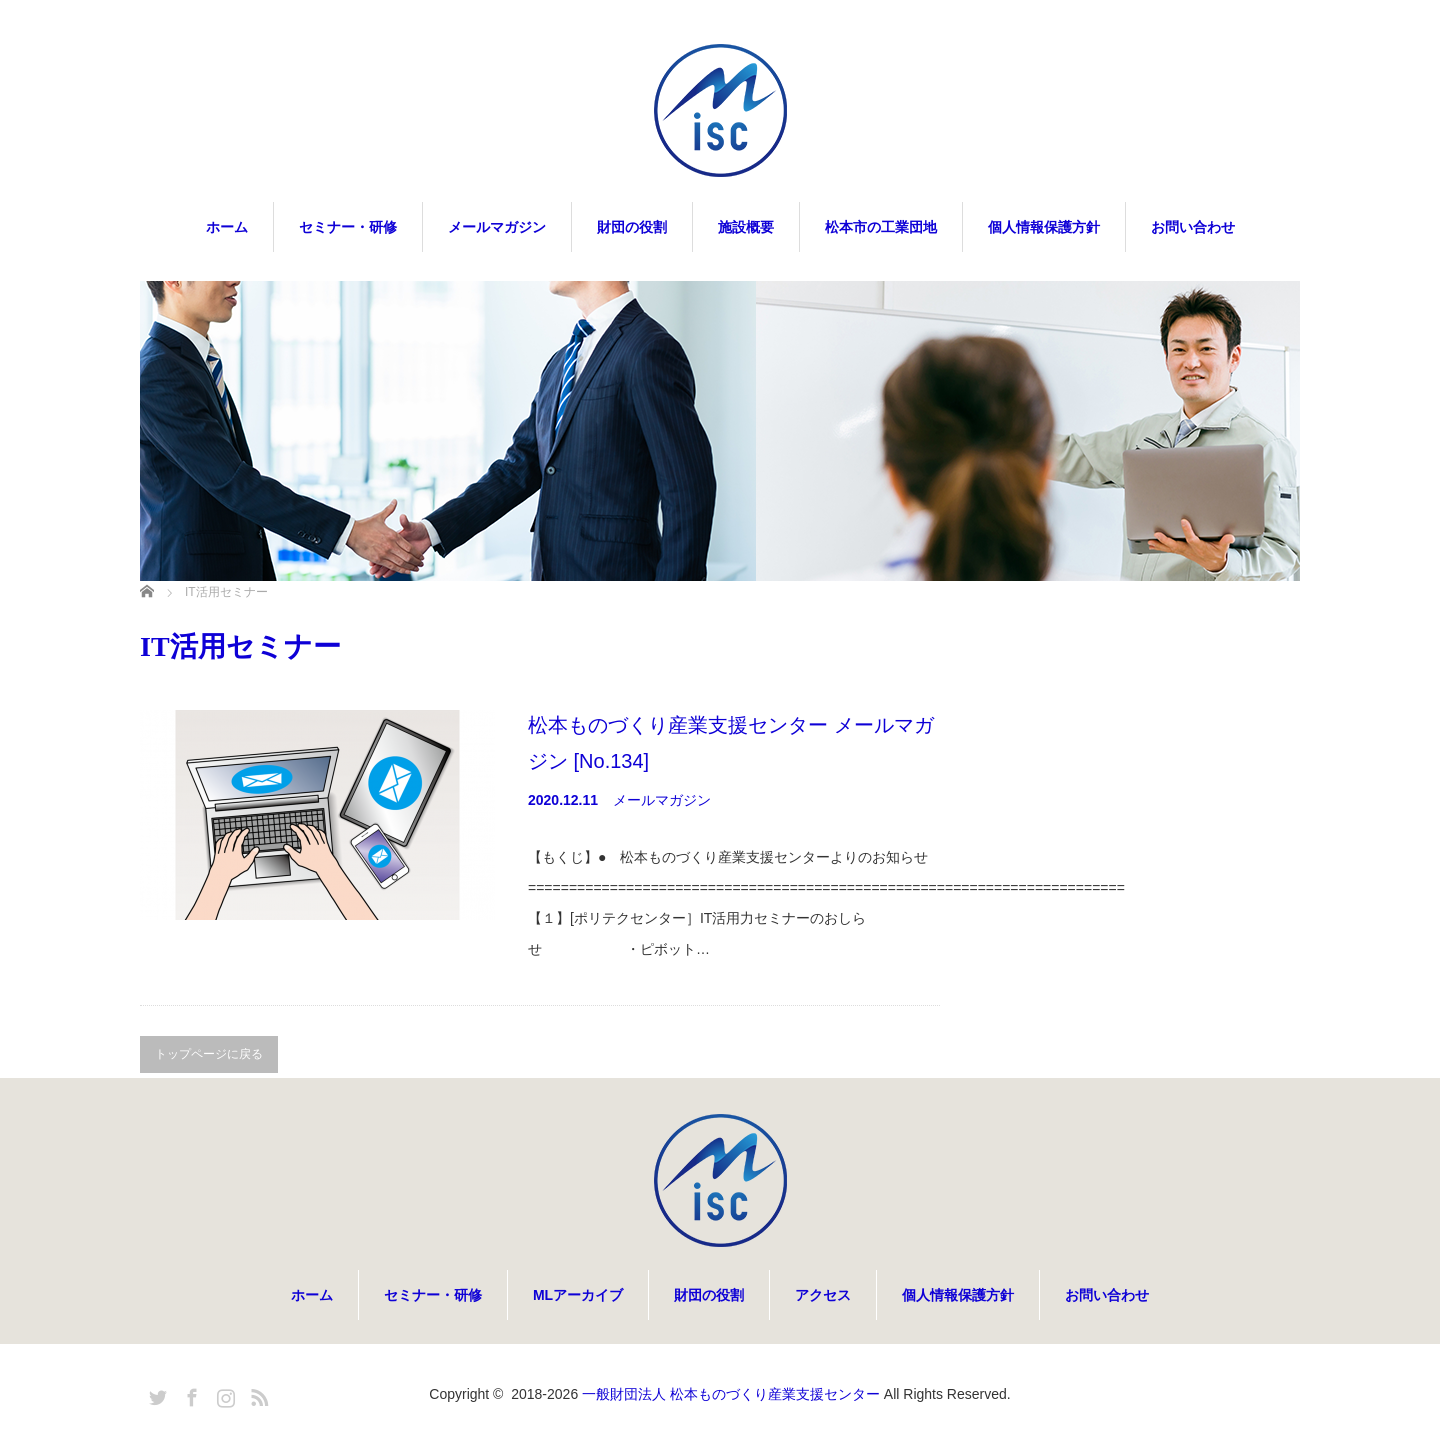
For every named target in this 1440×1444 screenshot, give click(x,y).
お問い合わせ (1193, 227)
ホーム (227, 227)
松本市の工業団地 (881, 227)
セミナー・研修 (348, 227)
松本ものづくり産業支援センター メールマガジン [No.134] (731, 743)
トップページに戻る (209, 1054)
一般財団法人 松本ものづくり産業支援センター (731, 1394)
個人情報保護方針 (1044, 227)
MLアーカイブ (578, 1295)
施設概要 (746, 227)
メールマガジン (497, 227)
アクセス (823, 1295)
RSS (257, 1394)
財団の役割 (632, 227)
